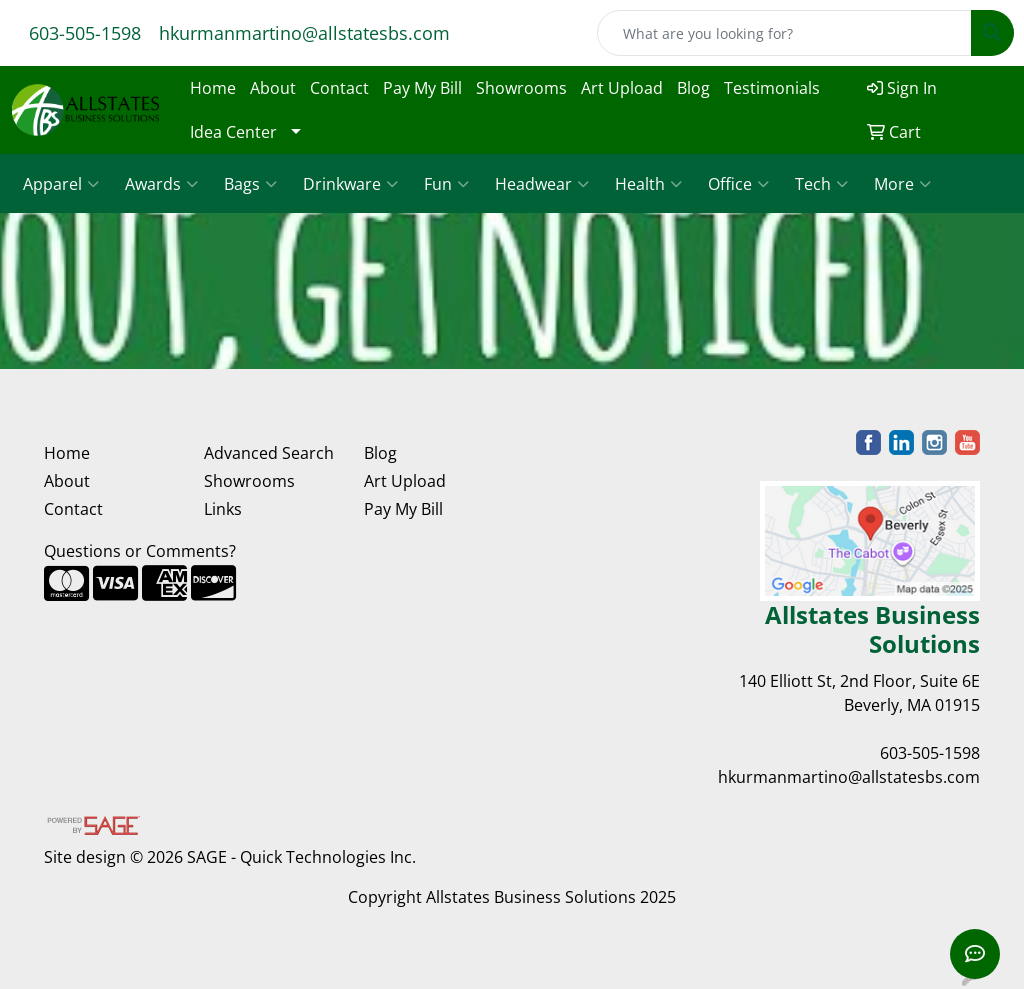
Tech (821, 184)
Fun (446, 184)
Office (738, 184)
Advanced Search (269, 453)
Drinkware (350, 184)
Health (648, 184)
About (273, 88)
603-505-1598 (85, 33)
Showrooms (521, 88)
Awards (161, 184)
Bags (250, 184)
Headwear (542, 184)
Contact (339, 88)
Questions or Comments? (140, 551)
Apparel (61, 184)
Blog (693, 88)
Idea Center (233, 132)
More (902, 184)
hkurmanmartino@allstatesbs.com (304, 33)
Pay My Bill (422, 88)
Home (213, 88)
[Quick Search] (784, 33)
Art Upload (622, 88)
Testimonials (772, 88)
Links (223, 509)
